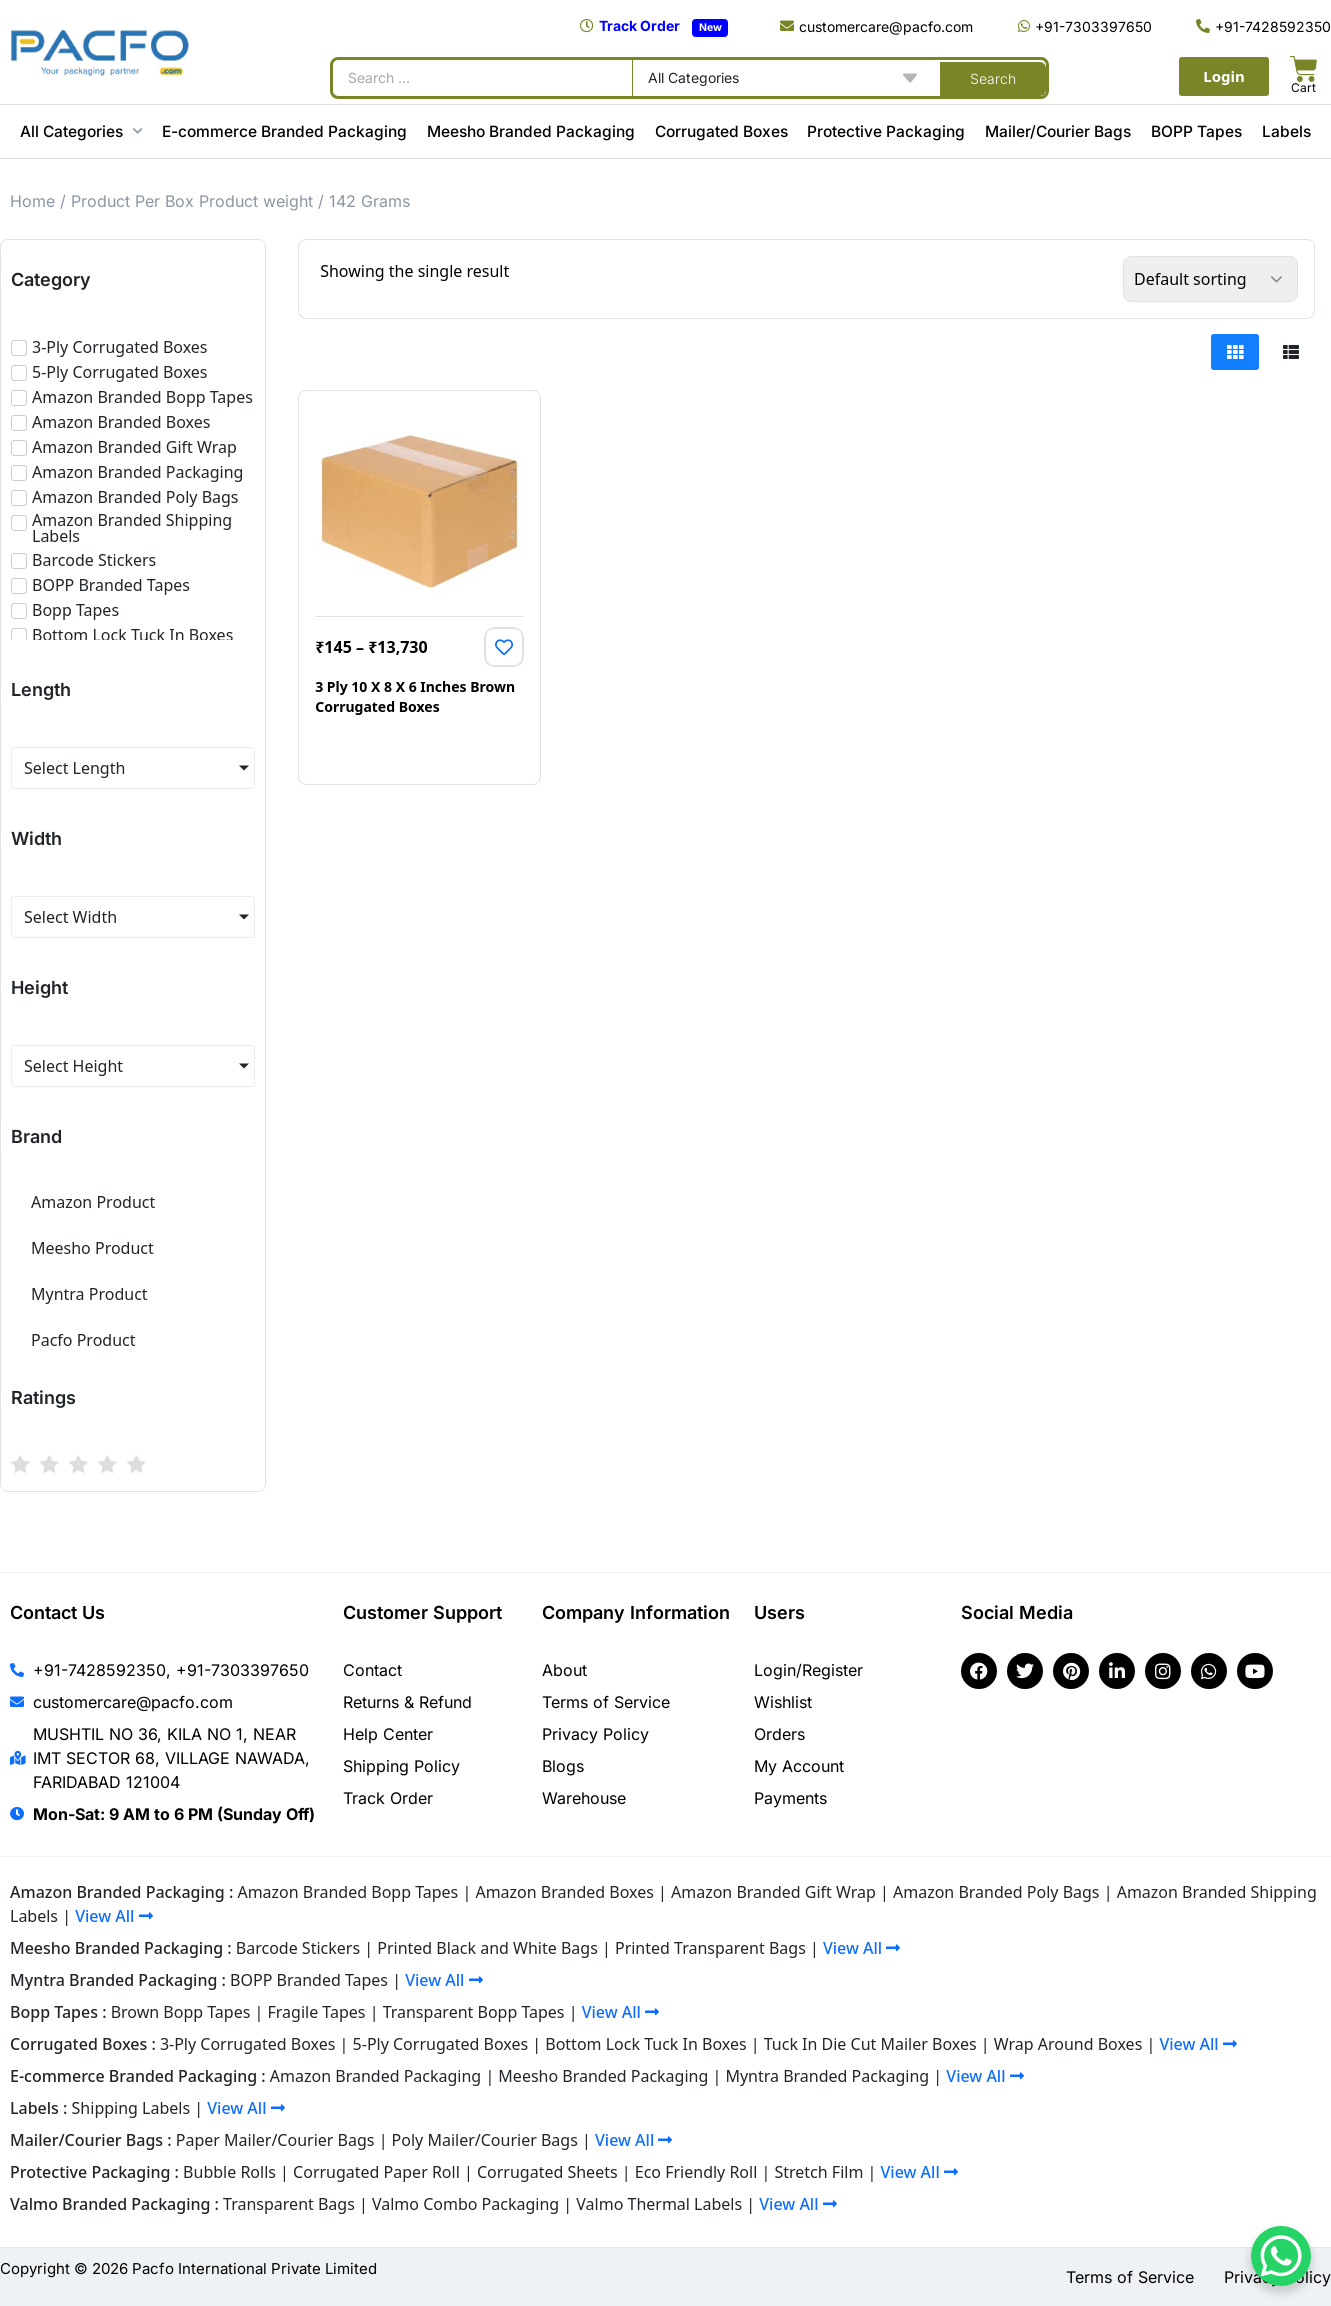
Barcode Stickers (298, 1948)
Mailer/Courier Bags (1058, 131)
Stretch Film (818, 2172)
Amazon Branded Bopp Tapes (347, 1892)
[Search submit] (993, 78)
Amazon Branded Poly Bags (996, 1892)
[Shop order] (1210, 279)
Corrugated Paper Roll (376, 2172)
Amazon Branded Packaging (375, 2076)
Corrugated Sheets (547, 2172)
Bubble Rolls (229, 2172)
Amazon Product (93, 1202)
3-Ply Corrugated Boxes (248, 2044)
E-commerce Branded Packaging (284, 131)
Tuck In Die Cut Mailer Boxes (870, 2044)
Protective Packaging (886, 131)
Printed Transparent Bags (710, 1948)
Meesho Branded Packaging (531, 131)
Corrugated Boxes (721, 131)
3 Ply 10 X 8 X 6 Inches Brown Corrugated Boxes (415, 696)
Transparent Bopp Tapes (474, 2012)
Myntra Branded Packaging (827, 2076)
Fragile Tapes (317, 2012)
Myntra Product (89, 1294)
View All (113, 1916)
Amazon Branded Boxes (564, 1892)
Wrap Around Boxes (1068, 2044)
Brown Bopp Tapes (181, 2012)
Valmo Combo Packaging (465, 2204)
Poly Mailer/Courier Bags (485, 2140)
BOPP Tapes (1196, 131)
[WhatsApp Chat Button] (1281, 2256)
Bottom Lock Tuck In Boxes (645, 2044)
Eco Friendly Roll (696, 2172)
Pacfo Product (83, 1340)
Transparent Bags (289, 2204)
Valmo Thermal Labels (659, 2204)
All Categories (81, 131)
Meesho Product (92, 1248)
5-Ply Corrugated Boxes (441, 2044)
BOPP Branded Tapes (309, 1980)
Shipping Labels (131, 2108)
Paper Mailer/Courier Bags (275, 2140)
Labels (1286, 131)
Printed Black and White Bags (487, 1948)
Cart (1303, 87)
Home (32, 201)
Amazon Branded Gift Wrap (773, 1892)
